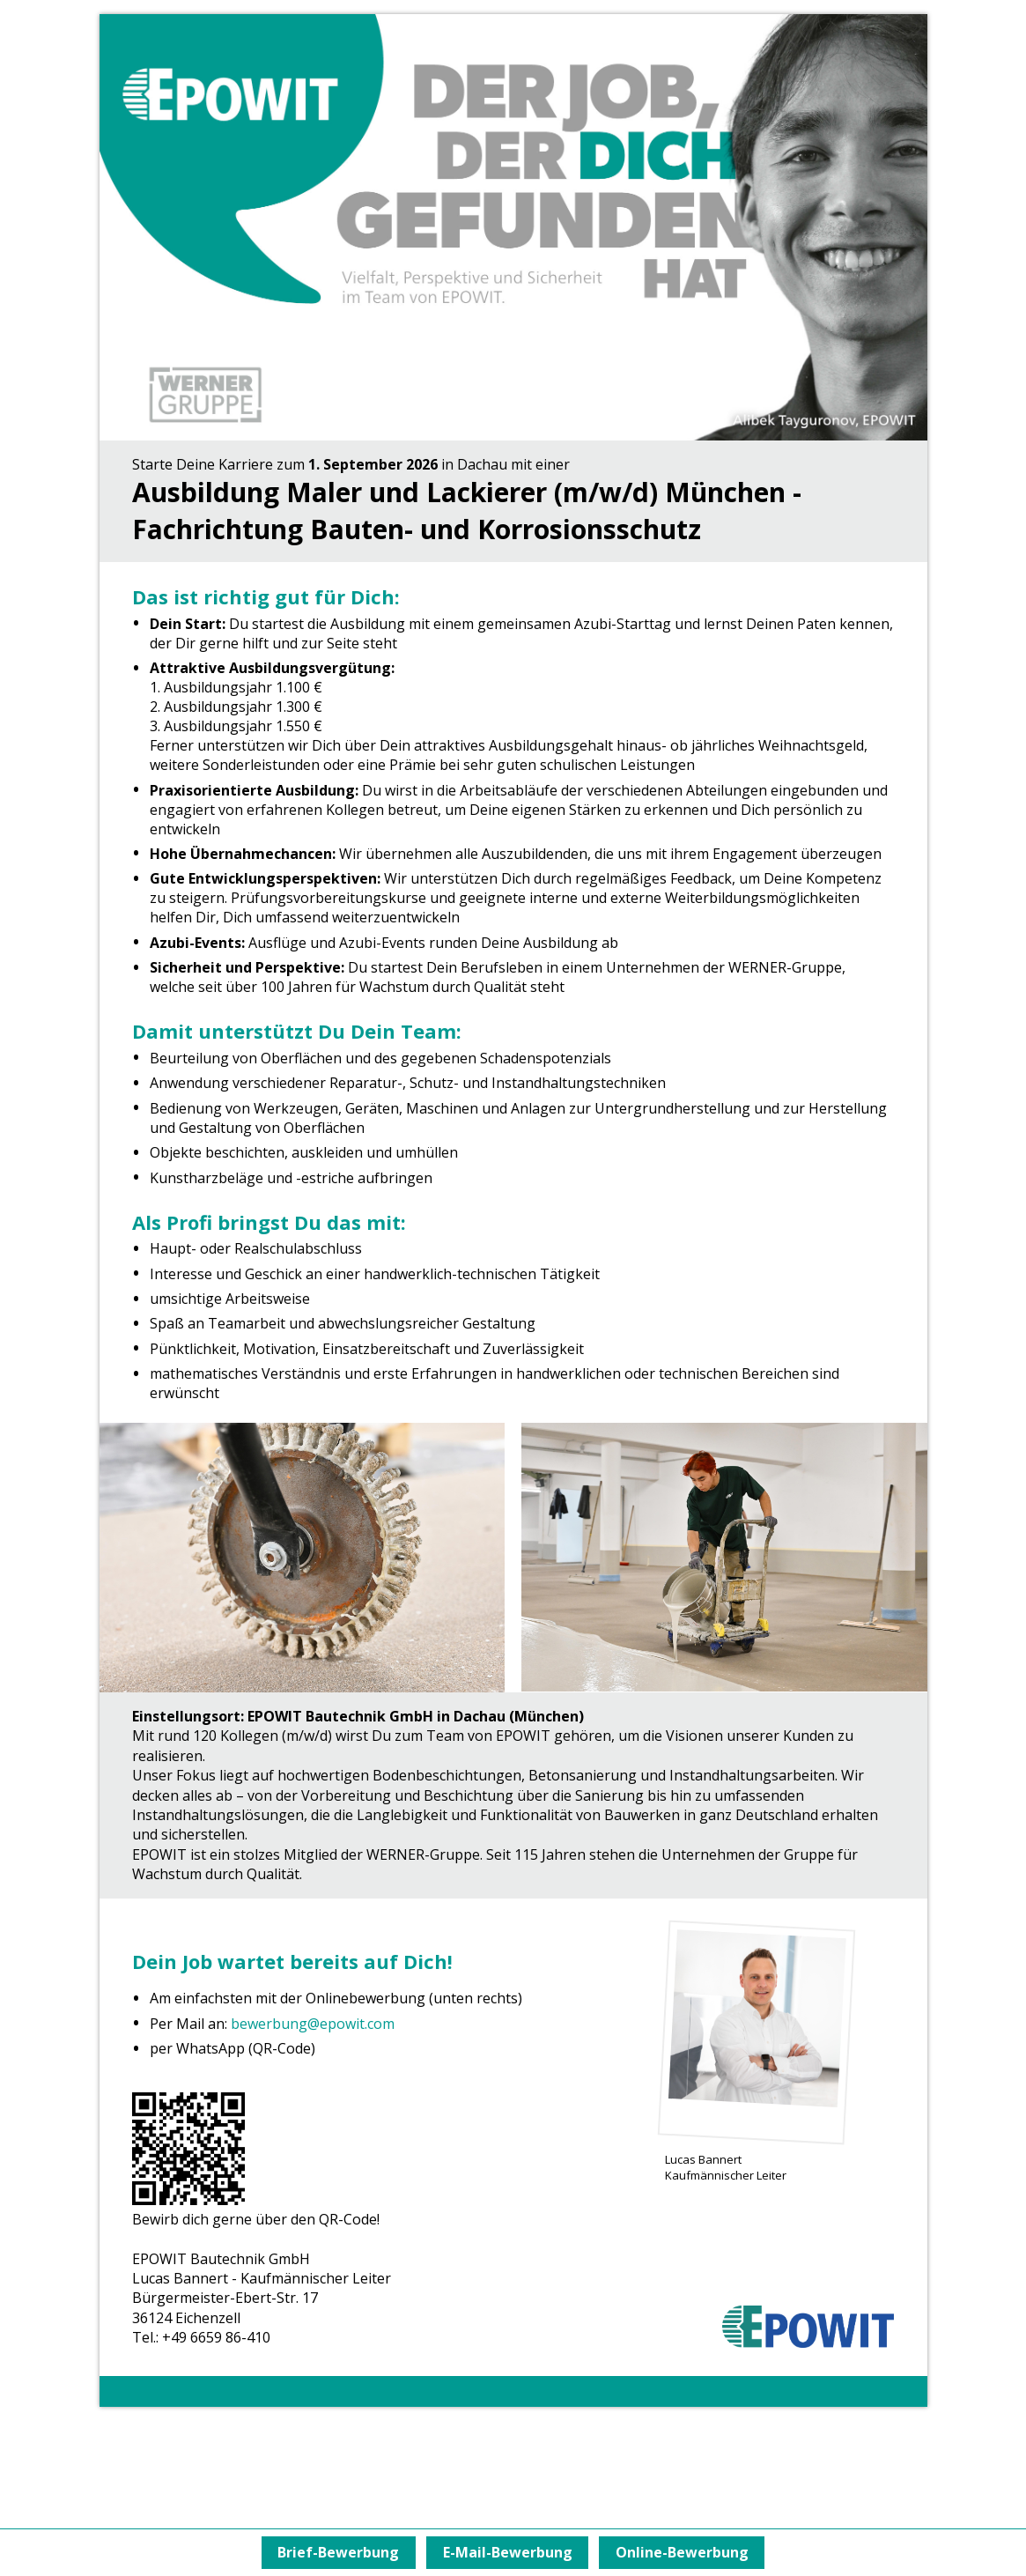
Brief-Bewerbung (332, 2552)
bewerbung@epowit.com (313, 2023)
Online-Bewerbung (688, 2552)
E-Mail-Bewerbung (507, 2552)
